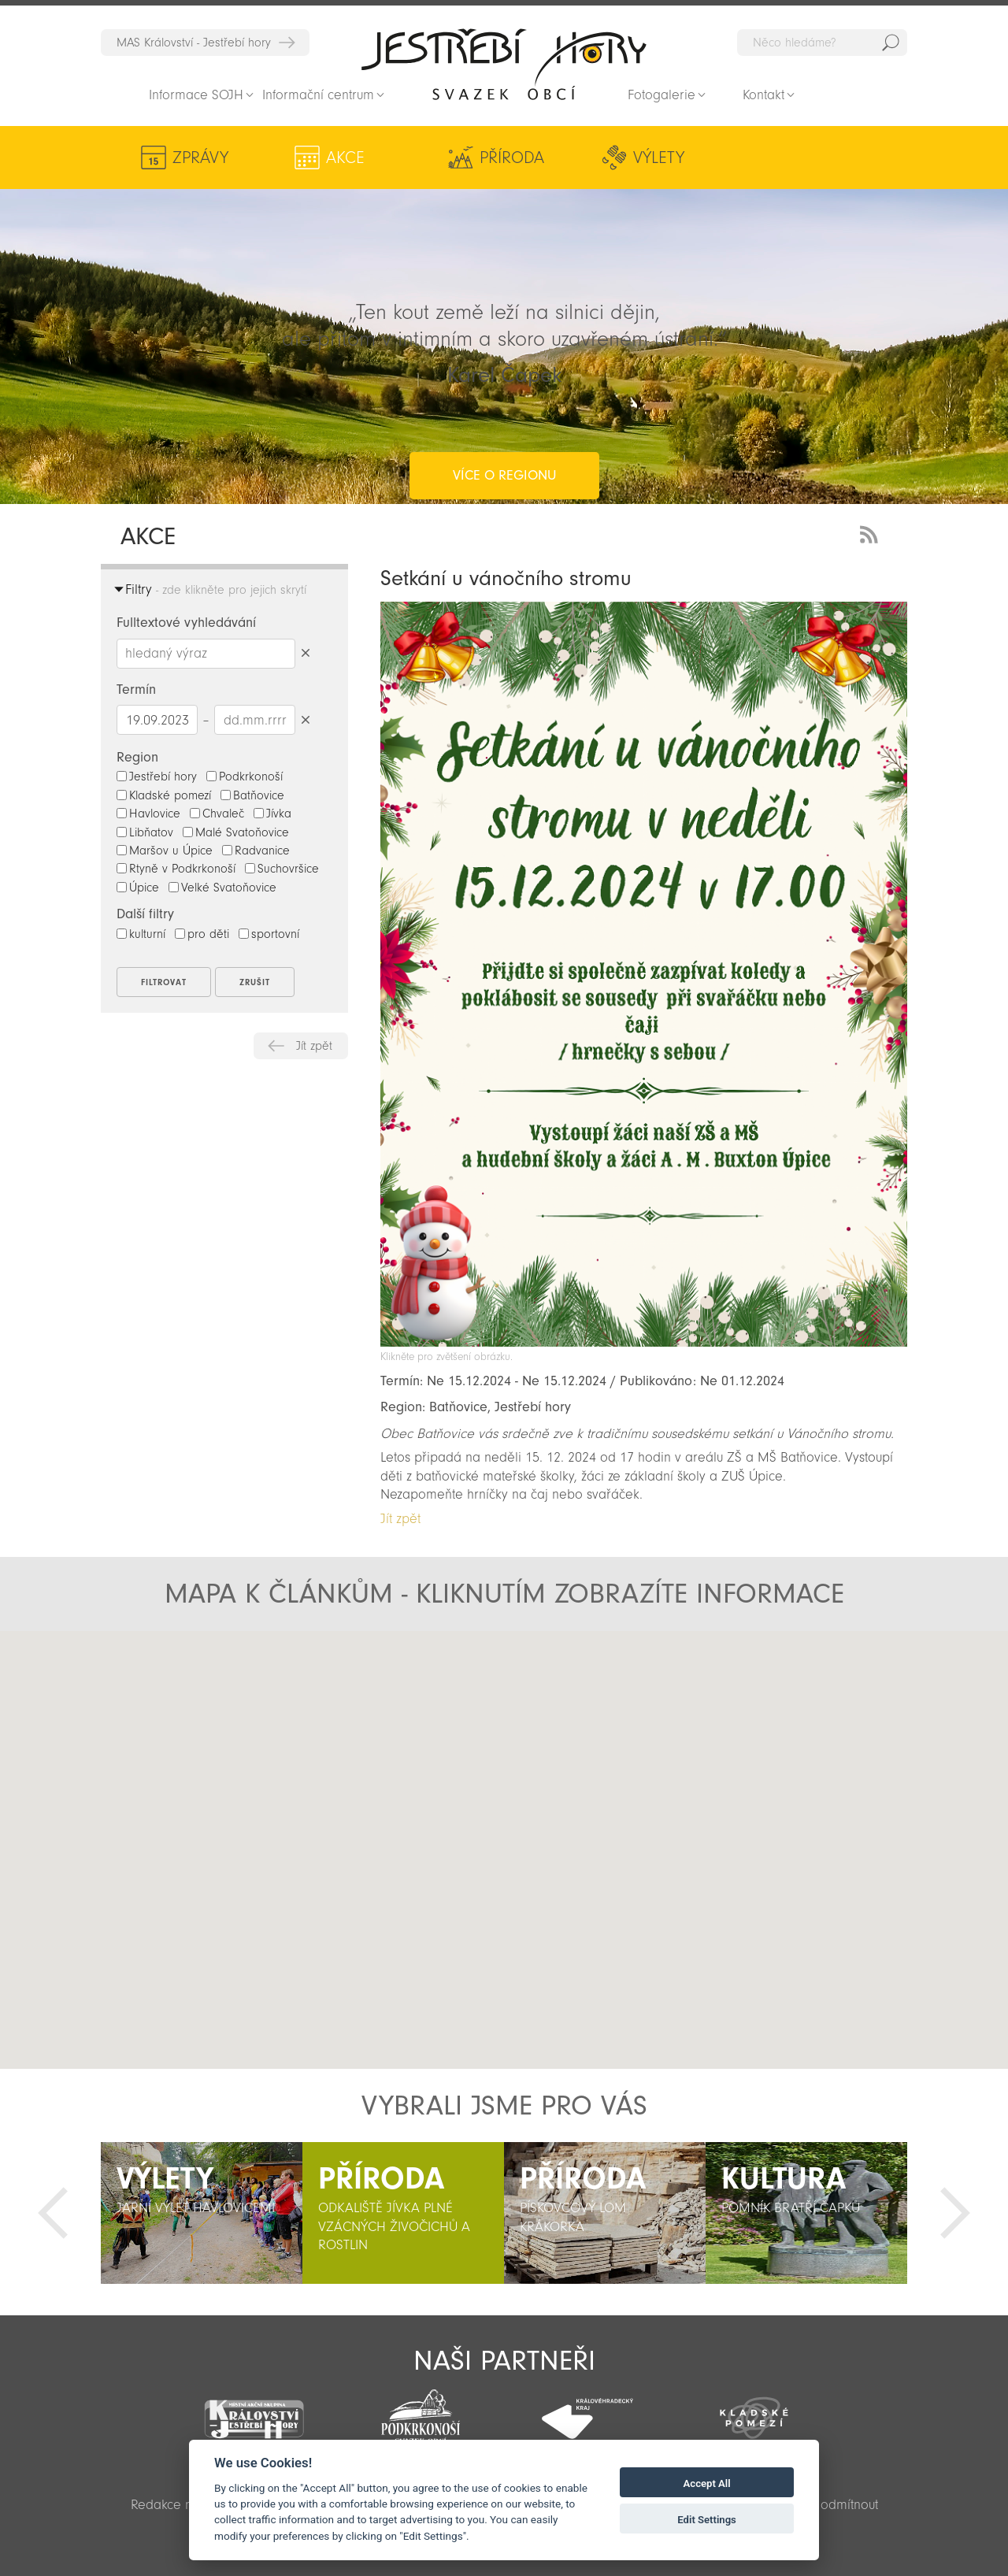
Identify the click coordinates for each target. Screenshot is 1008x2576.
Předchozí (53, 2213)
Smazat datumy (305, 719)
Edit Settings (706, 2520)
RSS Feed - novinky (872, 532)
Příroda (430, 157)
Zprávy (200, 157)
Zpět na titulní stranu (504, 63)
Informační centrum (318, 95)
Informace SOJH (196, 95)
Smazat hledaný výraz (305, 653)
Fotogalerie (661, 95)
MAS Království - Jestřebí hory (194, 42)
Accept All (707, 2483)
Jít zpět (314, 1046)
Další (955, 2213)
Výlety (554, 157)
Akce (315, 157)
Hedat (890, 42)
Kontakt (763, 95)
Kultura (670, 157)
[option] (201, 2213)
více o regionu (504, 412)
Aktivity (803, 157)
